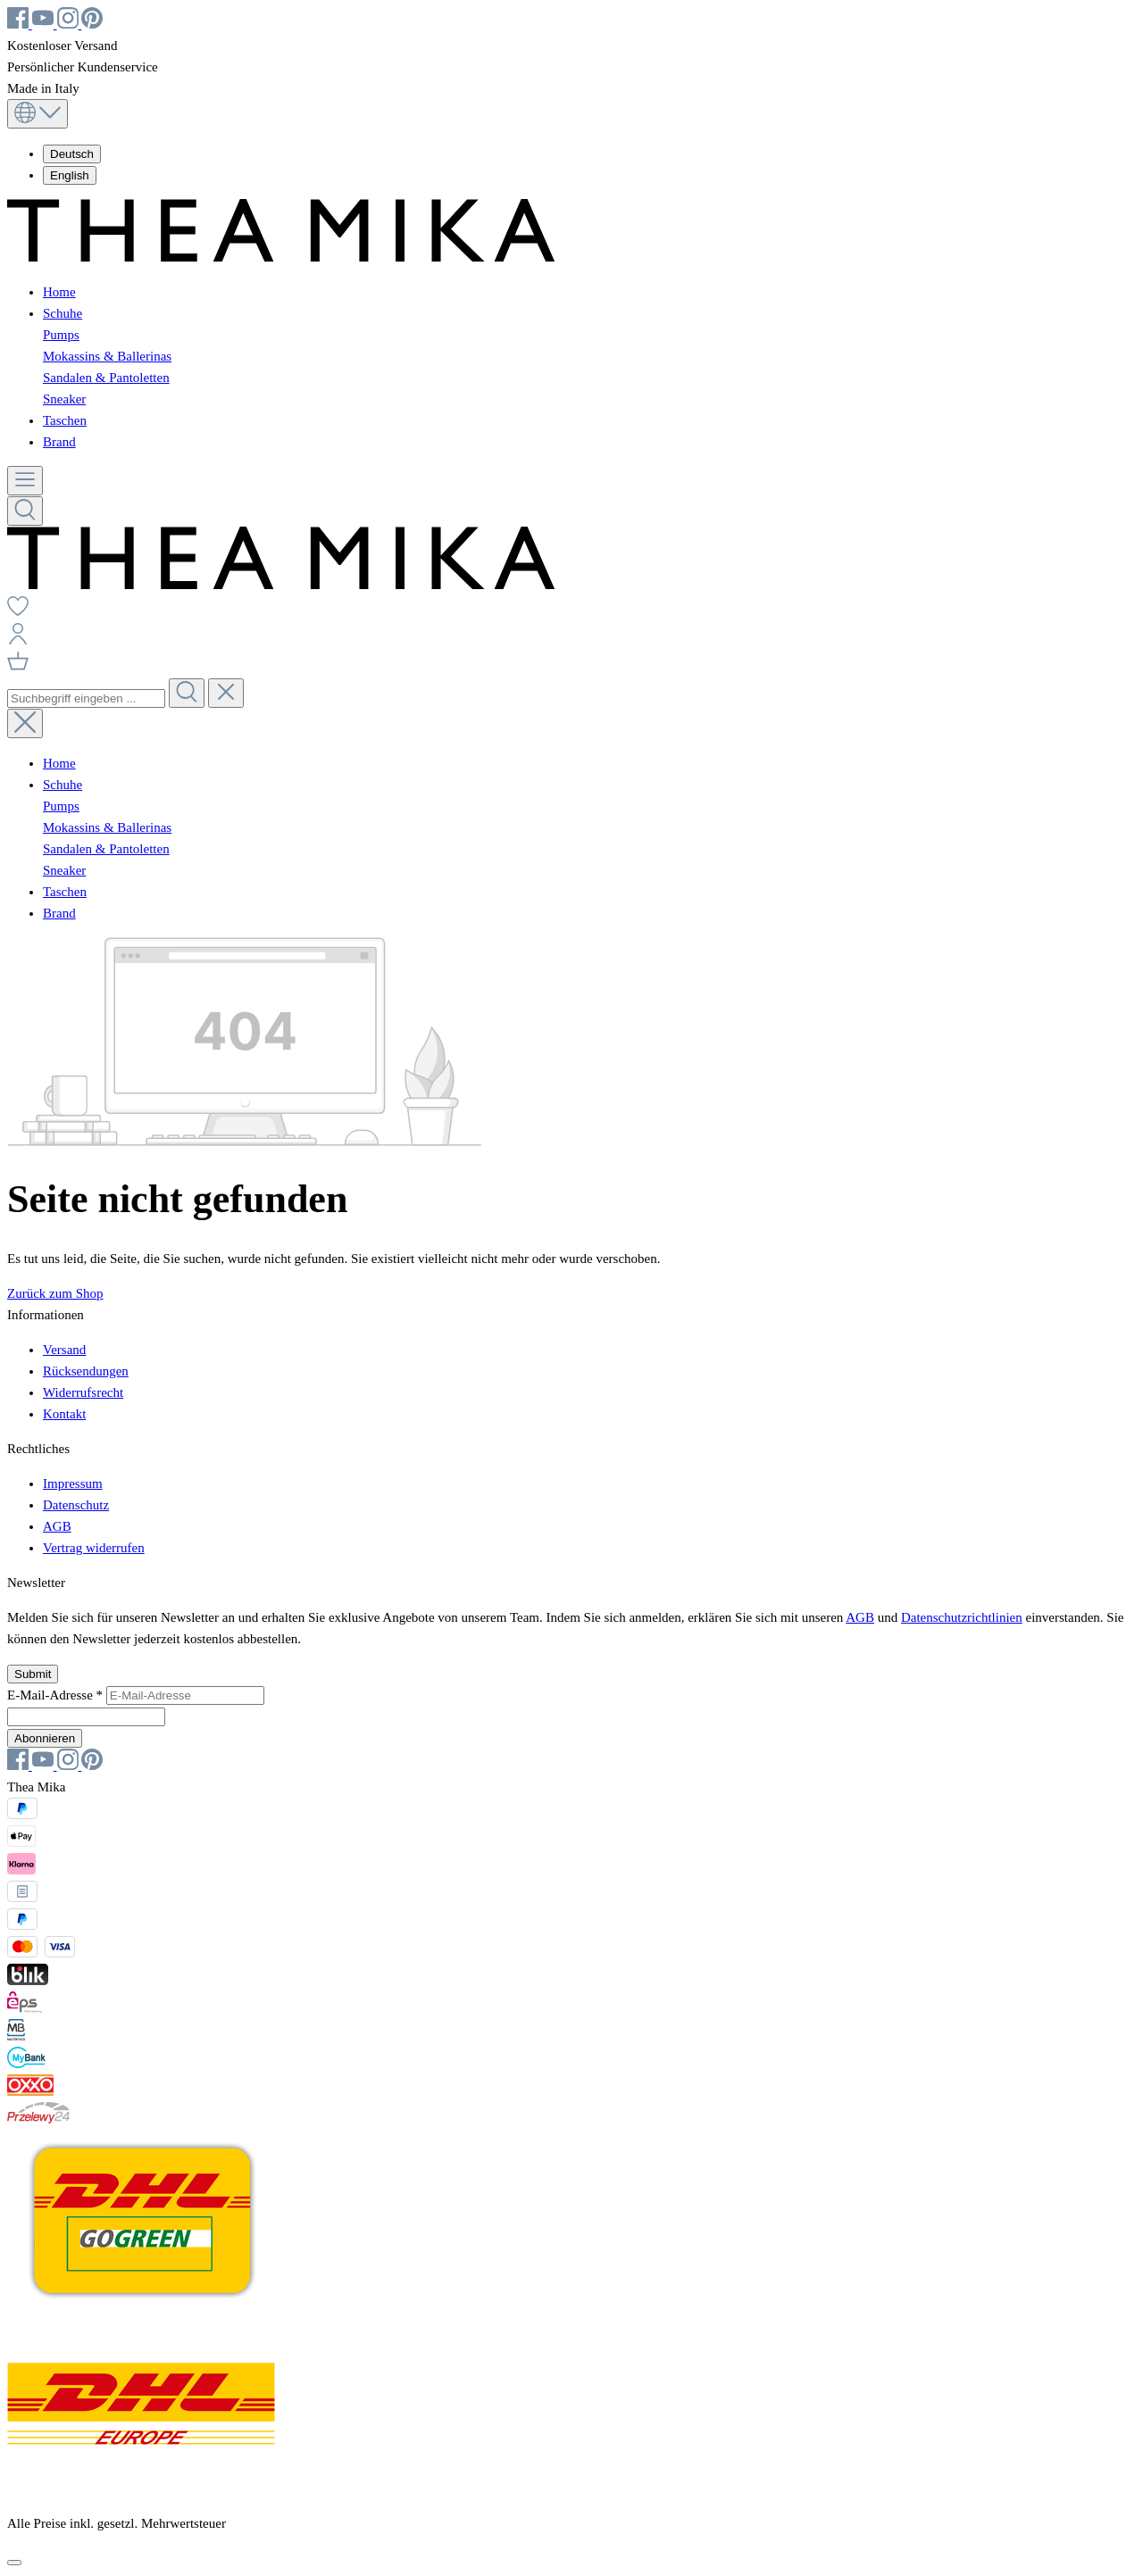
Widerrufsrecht (83, 1392)
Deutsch (72, 154)
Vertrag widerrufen (94, 1548)
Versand (64, 1349)
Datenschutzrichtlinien (961, 1617)
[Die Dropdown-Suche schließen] (226, 693)
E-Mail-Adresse (56, 1695)
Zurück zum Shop (55, 1293)
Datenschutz (76, 1505)
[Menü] (25, 480)
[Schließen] (14, 2562)
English (69, 175)
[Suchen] (25, 511)
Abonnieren (44, 1738)
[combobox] (86, 698)
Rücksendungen (86, 1371)
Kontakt (64, 1414)
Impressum (73, 1483)
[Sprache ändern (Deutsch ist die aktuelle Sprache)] (37, 114)
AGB (57, 1526)
